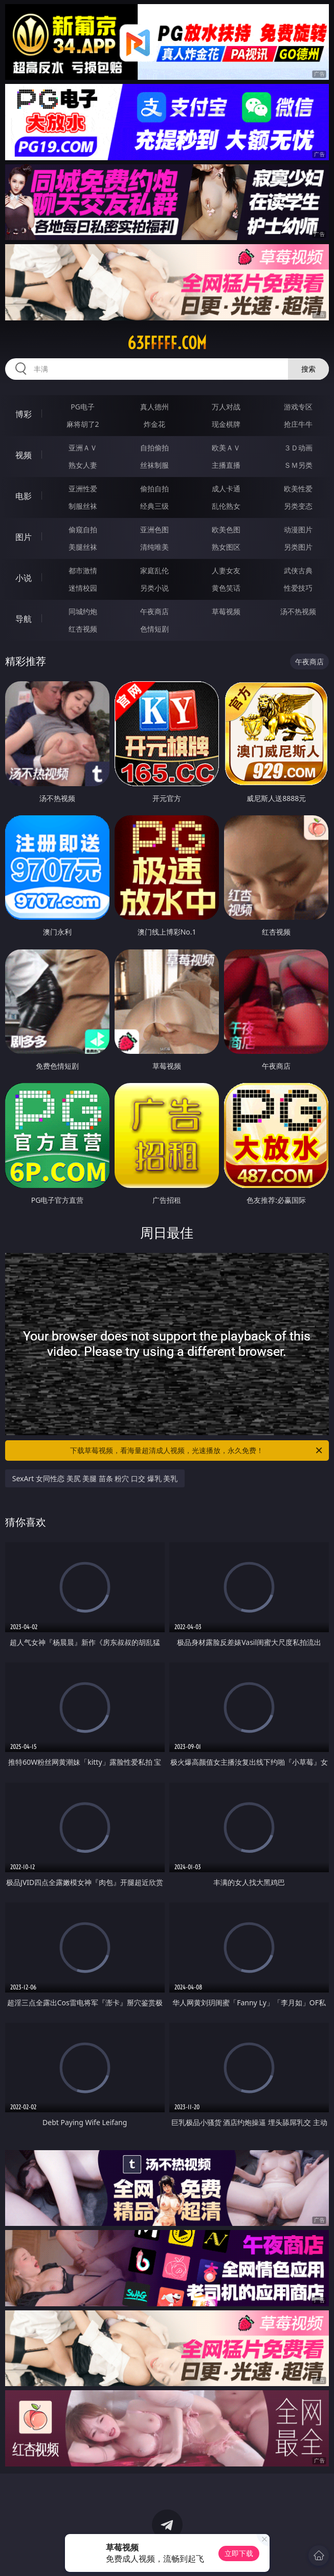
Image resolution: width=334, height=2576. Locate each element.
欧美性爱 (298, 488)
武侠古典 (298, 570)
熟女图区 (226, 547)
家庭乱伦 (154, 570)
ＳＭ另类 (298, 465)
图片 (23, 537)
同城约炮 (83, 611)
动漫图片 (298, 529)
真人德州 (154, 407)
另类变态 (298, 506)
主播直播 (226, 465)
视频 (23, 455)
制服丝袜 (83, 506)
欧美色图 (226, 529)
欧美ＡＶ (226, 447)
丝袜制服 (154, 465)
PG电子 (83, 407)
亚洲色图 (154, 529)
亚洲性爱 (83, 488)
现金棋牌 (226, 424)
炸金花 (154, 424)
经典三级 (154, 506)
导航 (23, 618)
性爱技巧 (298, 588)
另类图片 (298, 547)
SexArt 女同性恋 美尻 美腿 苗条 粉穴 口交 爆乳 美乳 (95, 1478)
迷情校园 (83, 588)
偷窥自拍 (83, 529)
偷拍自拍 (154, 488)
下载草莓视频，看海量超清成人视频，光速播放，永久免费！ (197, 1450)
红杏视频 (83, 629)
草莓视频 (226, 611)
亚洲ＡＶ (83, 447)
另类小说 (154, 588)
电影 (23, 496)
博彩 (23, 414)
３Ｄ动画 (298, 447)
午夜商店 (154, 611)
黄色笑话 (226, 588)
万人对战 (226, 407)
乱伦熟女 (226, 506)
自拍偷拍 (154, 447)
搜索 (308, 369)
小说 (23, 577)
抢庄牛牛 (298, 424)
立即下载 (239, 2553)
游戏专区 (298, 407)
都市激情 (83, 570)
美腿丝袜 (83, 547)
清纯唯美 (154, 547)
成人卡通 (226, 488)
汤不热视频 (298, 611)
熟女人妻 (83, 465)
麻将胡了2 (82, 424)
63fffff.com (167, 343)
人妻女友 (226, 570)
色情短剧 (154, 629)
